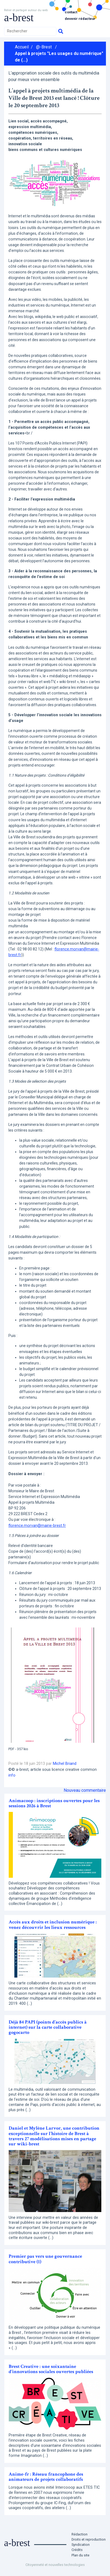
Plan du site (80, 2555)
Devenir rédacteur (80, 19)
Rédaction (80, 2534)
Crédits (77, 2550)
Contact (71, 12)
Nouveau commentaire (85, 1790)
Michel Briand (64, 1763)
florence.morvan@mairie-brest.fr (37, 1525)
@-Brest (44, 47)
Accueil (22, 47)
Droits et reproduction (89, 2539)
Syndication (81, 2545)
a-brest (19, 17)
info (11, 1775)
